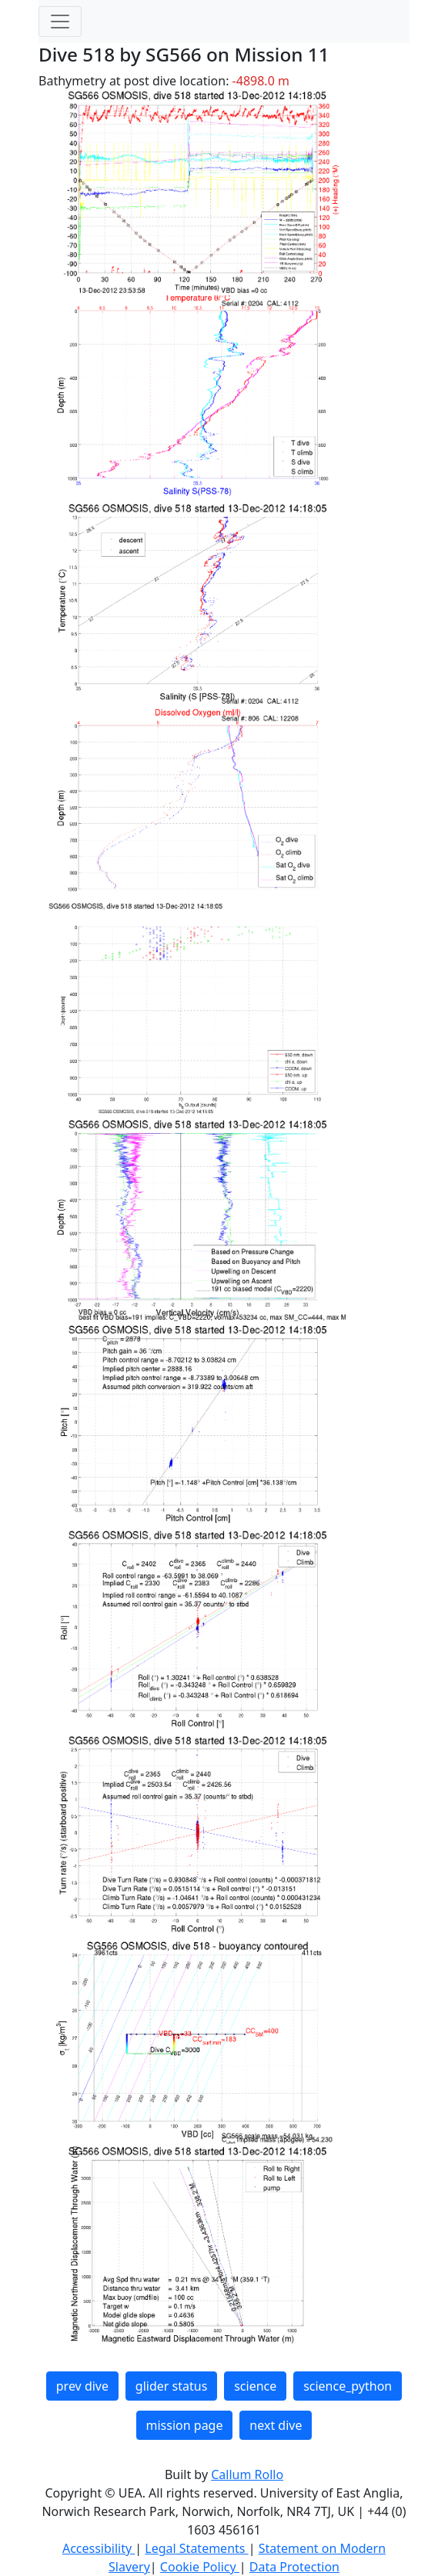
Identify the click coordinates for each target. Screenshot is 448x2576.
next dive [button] (275, 2425)
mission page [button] (184, 2425)
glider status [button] (171, 2386)
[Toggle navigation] (60, 21)
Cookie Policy (199, 2566)
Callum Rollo (247, 2474)
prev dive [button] (82, 2386)
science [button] (255, 2386)
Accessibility (98, 2548)
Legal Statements (196, 2548)
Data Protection (294, 2566)
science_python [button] (347, 2386)
